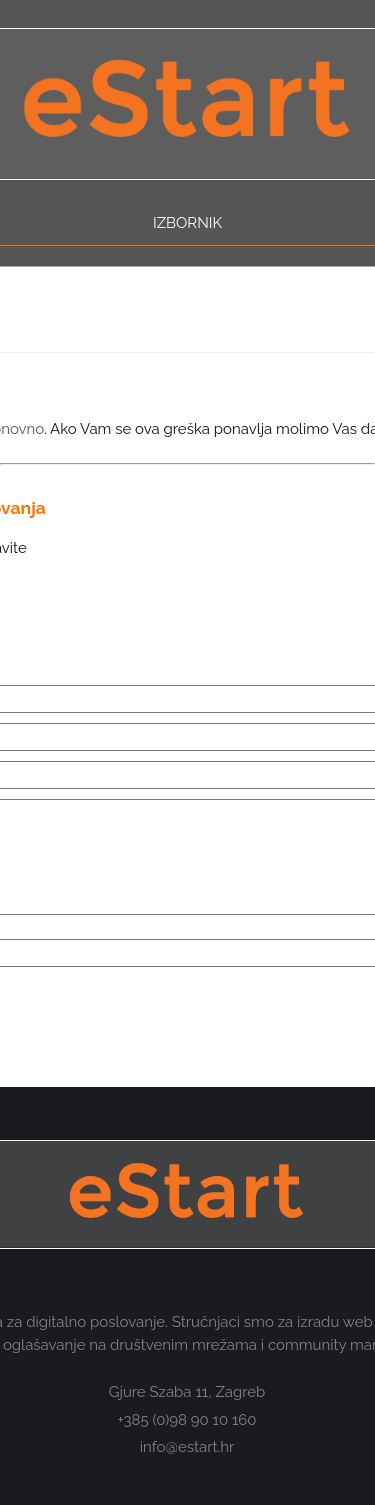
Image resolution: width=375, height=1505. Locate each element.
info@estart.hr (187, 1447)
